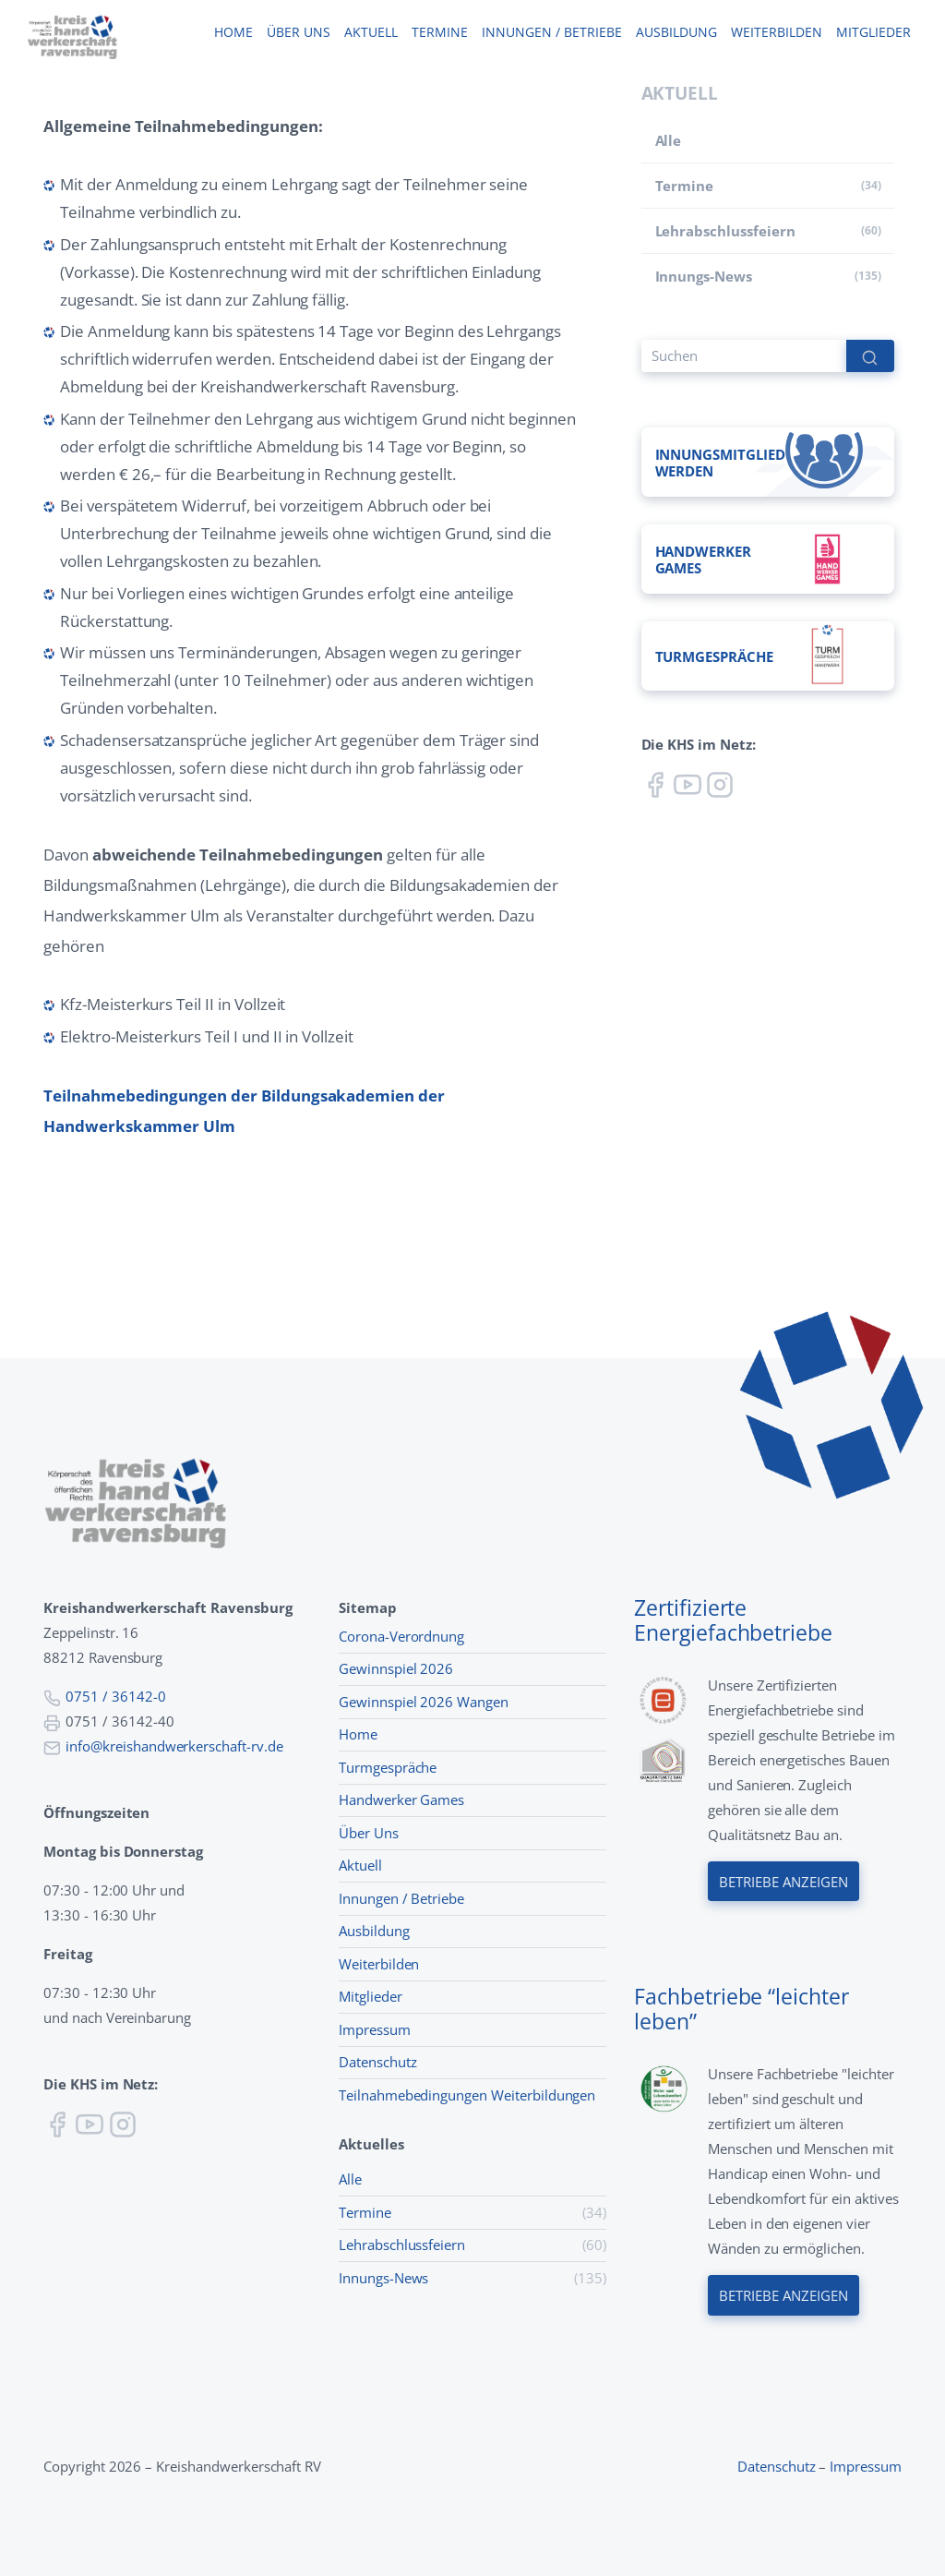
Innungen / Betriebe (551, 32)
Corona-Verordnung (401, 1636)
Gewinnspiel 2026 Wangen (423, 1701)
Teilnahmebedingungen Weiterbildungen (467, 2095)
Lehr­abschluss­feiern (725, 231)
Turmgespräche (388, 1767)
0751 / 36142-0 (115, 1696)
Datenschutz (378, 2061)
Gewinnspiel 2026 (396, 1668)
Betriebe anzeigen (783, 1881)
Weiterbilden (776, 32)
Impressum (375, 2029)
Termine (439, 32)
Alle (668, 140)
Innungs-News (703, 276)
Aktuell (370, 32)
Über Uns (369, 1833)
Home (233, 32)
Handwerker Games (401, 1799)
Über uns (298, 32)
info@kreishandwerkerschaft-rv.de (174, 1746)
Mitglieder (873, 32)
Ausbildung (676, 32)
